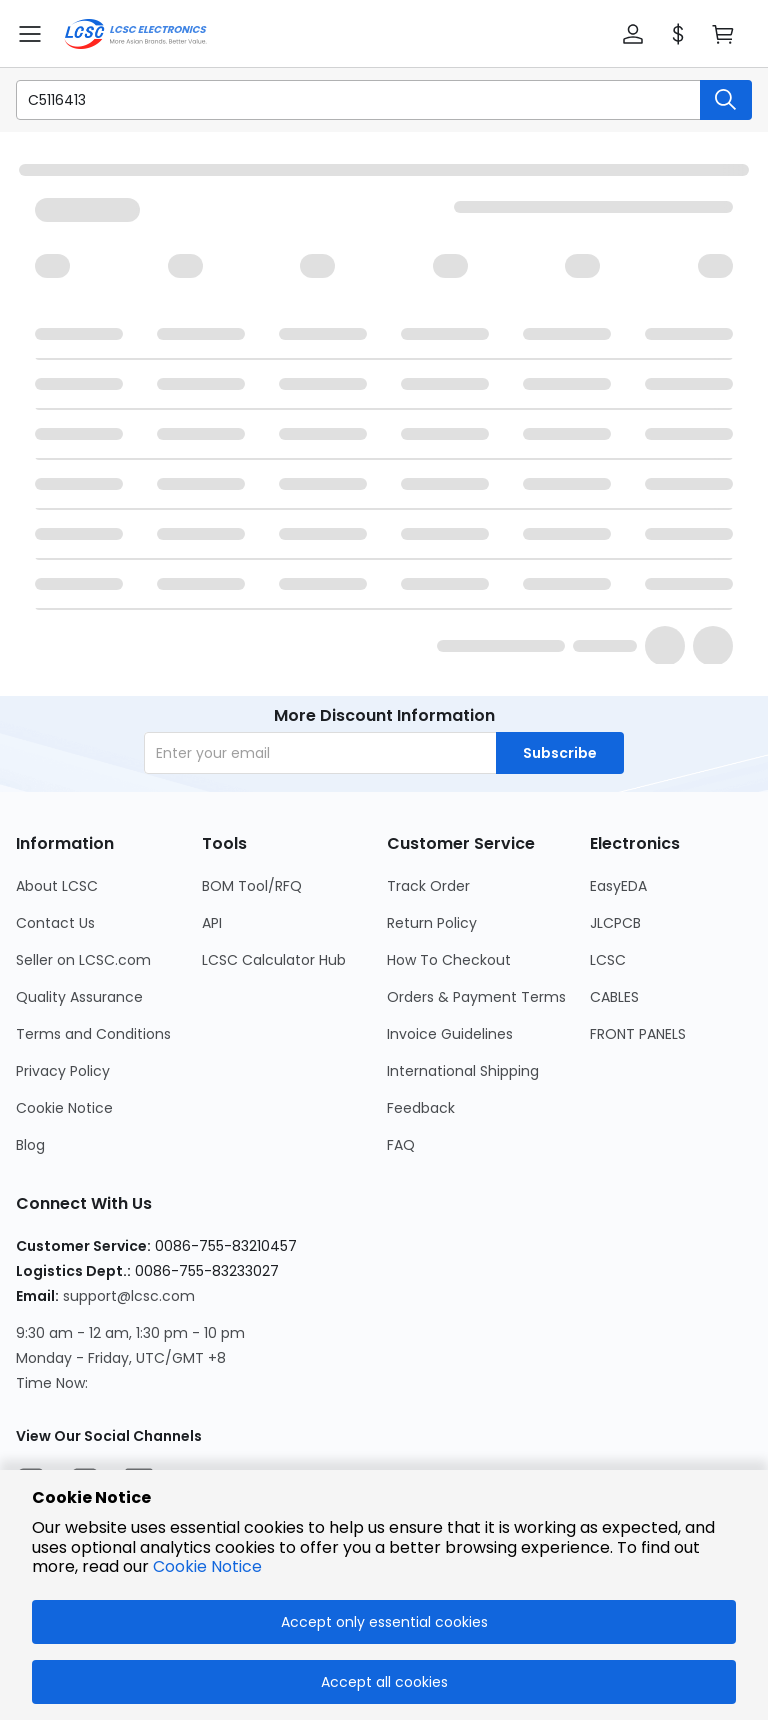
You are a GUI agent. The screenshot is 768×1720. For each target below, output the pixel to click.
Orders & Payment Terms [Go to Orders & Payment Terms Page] (476, 997)
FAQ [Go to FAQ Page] (401, 1145)
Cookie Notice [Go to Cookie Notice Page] (64, 1108)
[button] (633, 34)
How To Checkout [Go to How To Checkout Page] (449, 960)
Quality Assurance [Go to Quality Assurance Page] (79, 997)
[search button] (726, 100)
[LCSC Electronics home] (135, 34)
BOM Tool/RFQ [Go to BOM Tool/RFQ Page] (252, 886)
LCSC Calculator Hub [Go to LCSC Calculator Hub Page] (274, 960)
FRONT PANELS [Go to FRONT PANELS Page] (638, 1034)
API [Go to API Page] (212, 923)
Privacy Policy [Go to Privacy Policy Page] (63, 1071)
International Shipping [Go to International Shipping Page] (463, 1071)
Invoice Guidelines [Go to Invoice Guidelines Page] (450, 1034)
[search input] (348, 100)
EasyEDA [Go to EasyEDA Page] (618, 886)
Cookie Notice (207, 1566)
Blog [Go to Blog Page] (30, 1145)
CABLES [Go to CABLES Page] (614, 997)
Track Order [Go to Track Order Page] (428, 886)
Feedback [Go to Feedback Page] (421, 1108)
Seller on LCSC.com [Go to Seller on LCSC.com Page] (83, 960)
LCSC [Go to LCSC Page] (608, 960)
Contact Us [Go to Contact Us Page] (55, 923)
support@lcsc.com (129, 1296)
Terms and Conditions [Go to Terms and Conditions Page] (93, 1034)
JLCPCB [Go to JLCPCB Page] (615, 923)
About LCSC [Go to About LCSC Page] (57, 886)
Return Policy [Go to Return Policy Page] (432, 923)
